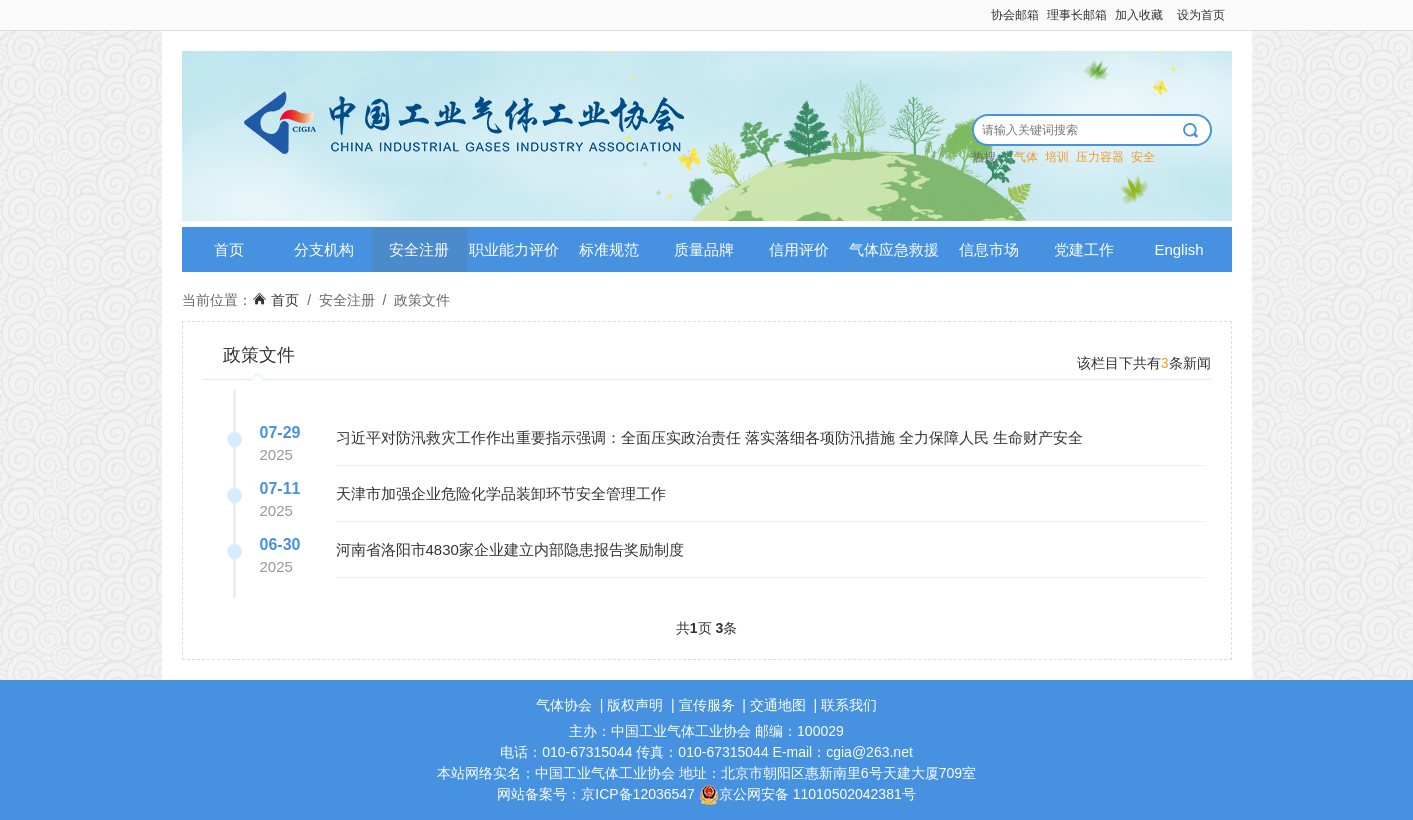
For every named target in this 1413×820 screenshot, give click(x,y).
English (1178, 249)
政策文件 (422, 300)
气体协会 (564, 705)
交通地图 (778, 705)
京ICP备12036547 (638, 794)
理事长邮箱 (1077, 15)
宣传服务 (707, 705)
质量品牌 (704, 249)
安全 (1143, 157)
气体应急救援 (894, 249)
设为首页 (1201, 15)
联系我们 (849, 705)
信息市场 (989, 249)
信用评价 (799, 249)
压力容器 (1100, 157)
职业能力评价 (514, 249)
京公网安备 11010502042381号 (807, 794)
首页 (229, 249)
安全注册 (419, 249)
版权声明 (635, 705)
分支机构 (324, 249)
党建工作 (1084, 249)
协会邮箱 (1015, 15)
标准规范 (609, 249)
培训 (1057, 157)
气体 (1026, 157)
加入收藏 (1139, 15)
